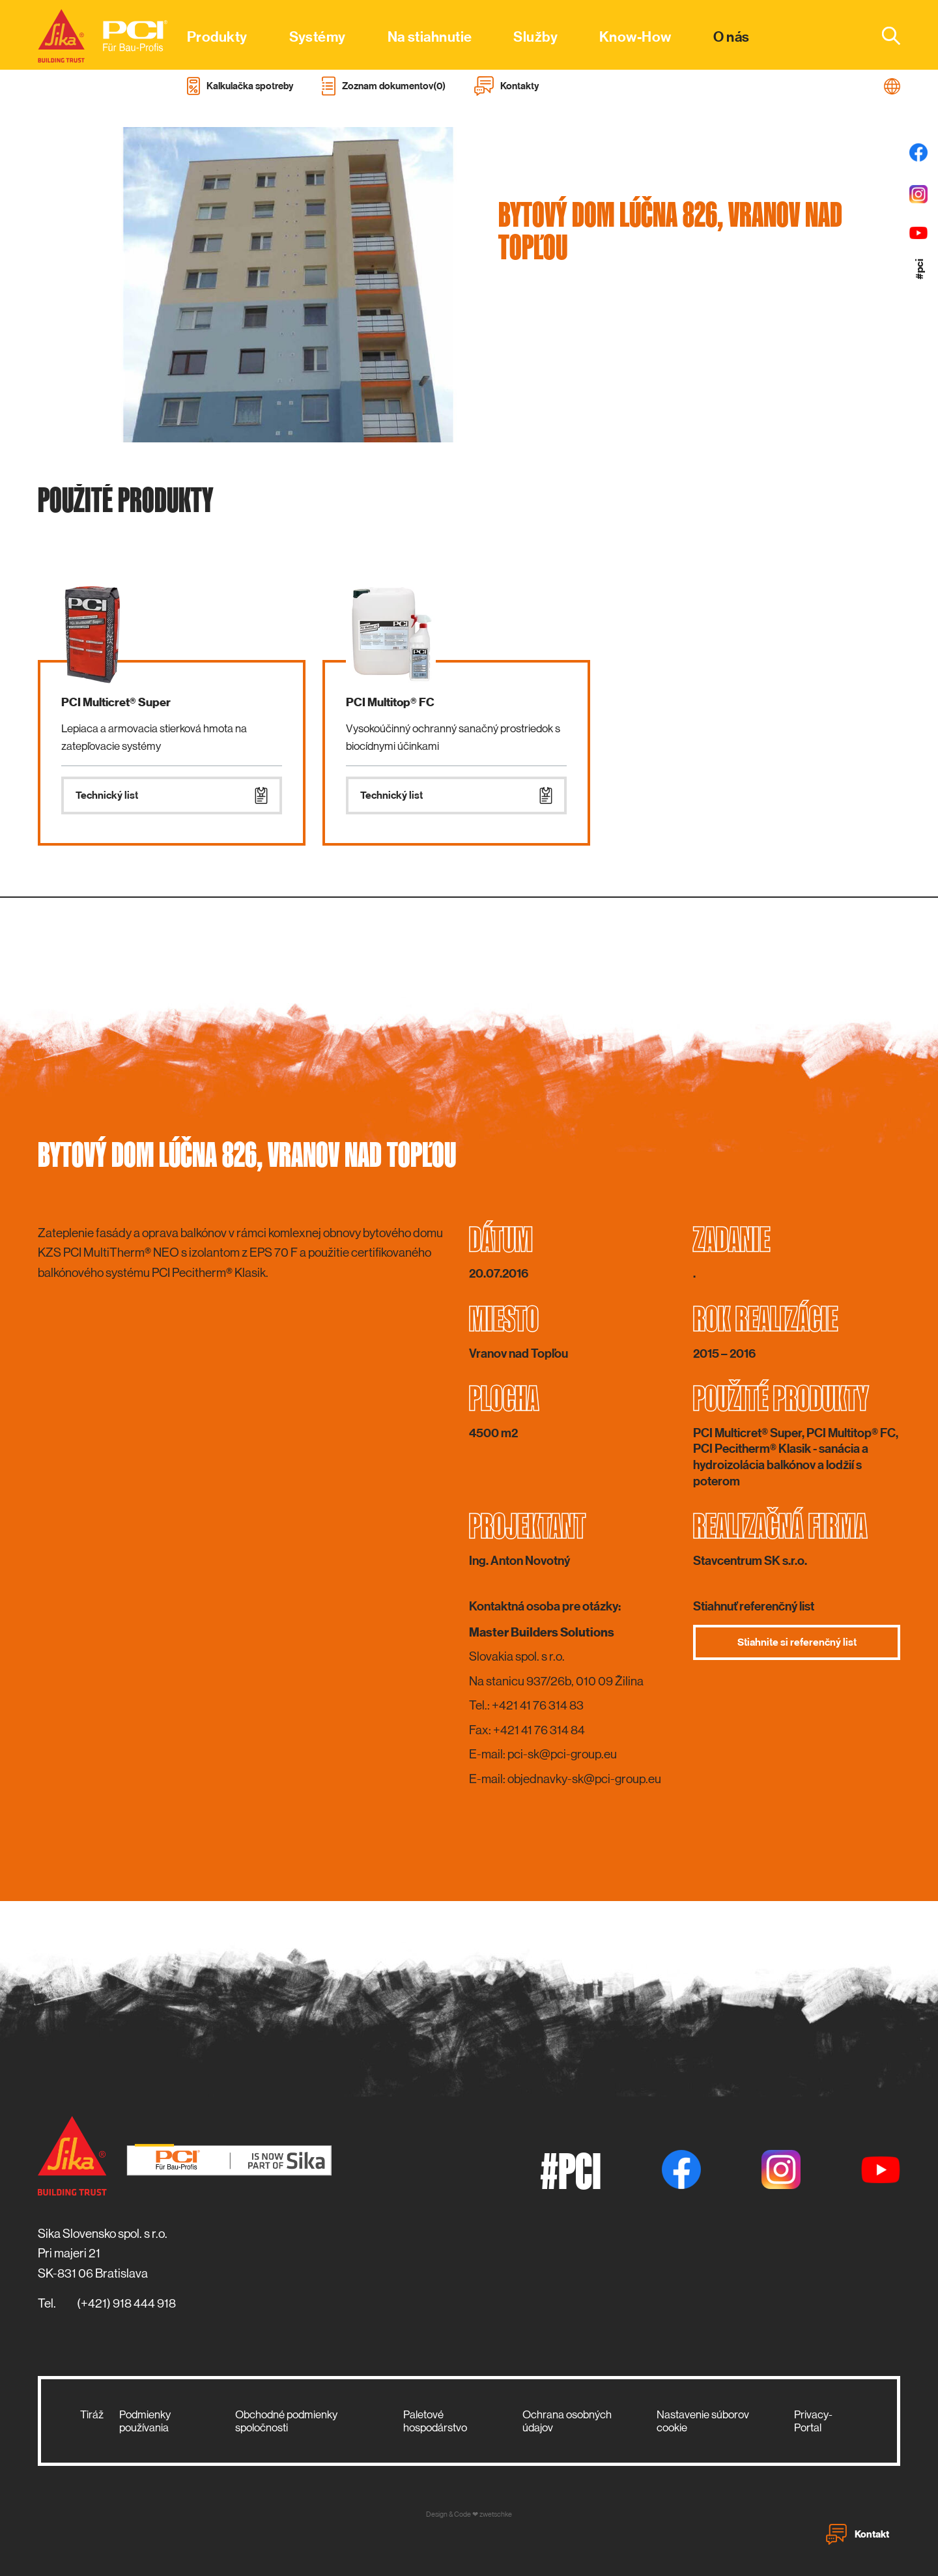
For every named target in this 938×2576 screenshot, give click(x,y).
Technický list (172, 795)
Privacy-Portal (813, 2421)
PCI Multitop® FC (390, 702)
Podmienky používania (145, 2421)
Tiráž (92, 2414)
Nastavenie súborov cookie (703, 2421)
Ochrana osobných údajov (567, 2421)
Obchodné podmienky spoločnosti (286, 2421)
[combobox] (883, 35)
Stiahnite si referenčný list (797, 1642)
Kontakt (857, 2534)
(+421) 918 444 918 (126, 2303)
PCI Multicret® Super (116, 702)
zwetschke (495, 2514)
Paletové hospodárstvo (435, 2421)
